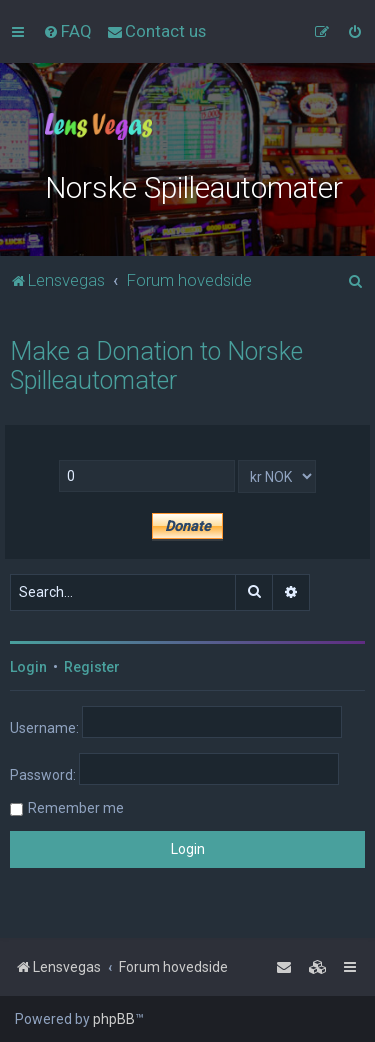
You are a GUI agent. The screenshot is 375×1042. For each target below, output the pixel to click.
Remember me (76, 808)
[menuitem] (67, 31)
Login (28, 667)
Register (92, 667)
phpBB (114, 1019)
